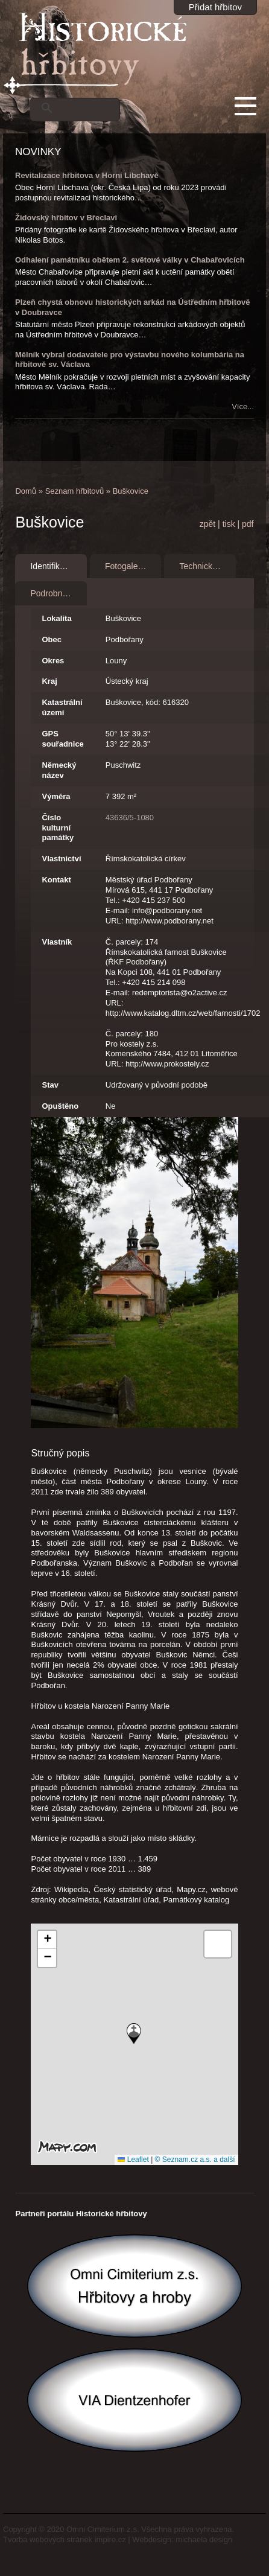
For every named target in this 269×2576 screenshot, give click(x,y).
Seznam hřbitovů (74, 491)
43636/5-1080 (130, 817)
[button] (134, 2033)
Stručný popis (60, 1453)
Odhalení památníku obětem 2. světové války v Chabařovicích (130, 259)
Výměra (56, 796)
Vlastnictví (61, 858)
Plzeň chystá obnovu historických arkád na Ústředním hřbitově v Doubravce (132, 307)
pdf (247, 524)
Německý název (59, 770)
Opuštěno (60, 1106)
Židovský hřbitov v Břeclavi (66, 217)
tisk (229, 524)
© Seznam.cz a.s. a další (195, 2159)
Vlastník (57, 941)
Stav (50, 1084)
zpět (207, 524)
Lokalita (56, 618)
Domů (25, 491)
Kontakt (56, 879)
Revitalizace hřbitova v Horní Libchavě (87, 175)
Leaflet (133, 2159)
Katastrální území (62, 707)
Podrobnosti (52, 593)
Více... (243, 406)
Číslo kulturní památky (58, 828)
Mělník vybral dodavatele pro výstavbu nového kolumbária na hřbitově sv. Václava (129, 359)
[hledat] (88, 108)
